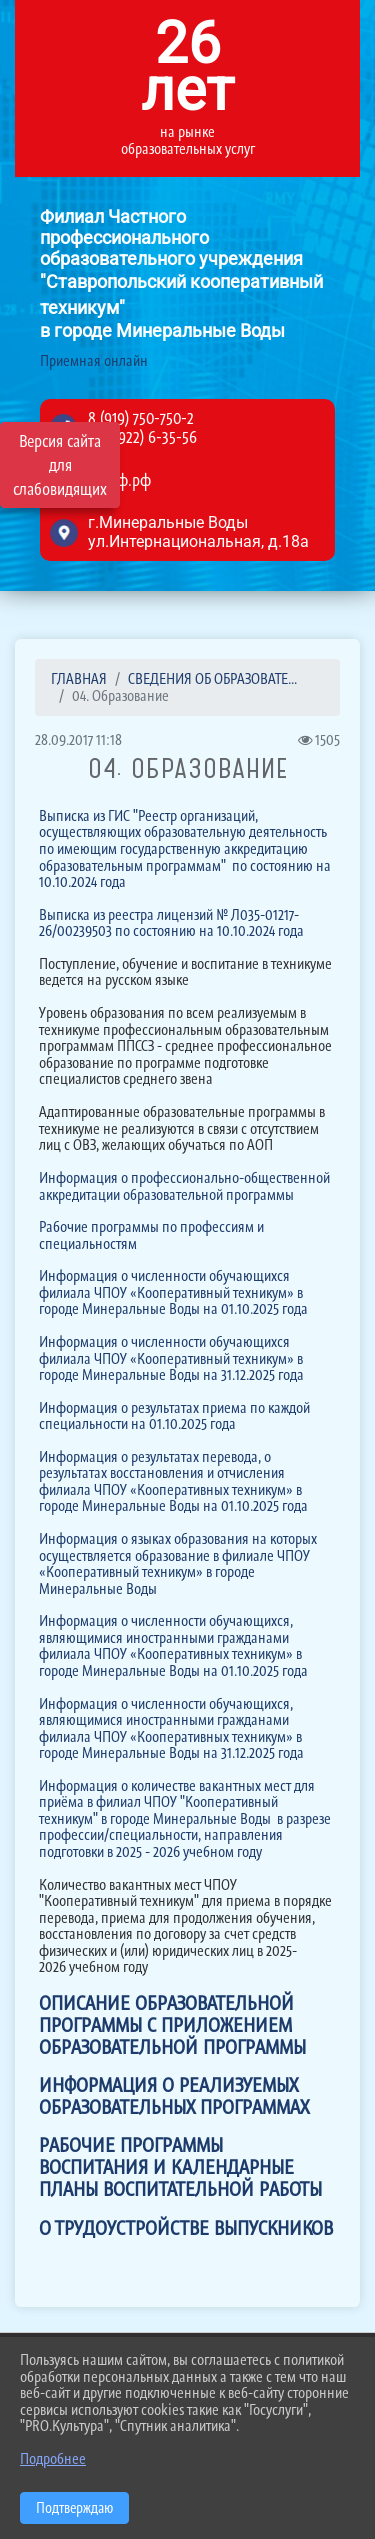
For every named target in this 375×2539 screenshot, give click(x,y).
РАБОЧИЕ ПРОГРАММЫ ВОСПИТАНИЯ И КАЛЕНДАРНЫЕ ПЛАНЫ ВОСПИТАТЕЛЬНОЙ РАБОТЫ (180, 2167)
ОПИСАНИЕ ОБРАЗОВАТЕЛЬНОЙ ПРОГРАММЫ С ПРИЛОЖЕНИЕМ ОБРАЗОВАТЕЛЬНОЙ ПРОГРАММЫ (172, 2025)
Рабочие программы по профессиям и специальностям (151, 1235)
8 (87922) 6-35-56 (142, 437)
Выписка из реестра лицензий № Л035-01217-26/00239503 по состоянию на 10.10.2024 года (171, 923)
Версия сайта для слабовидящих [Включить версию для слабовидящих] (60, 465)
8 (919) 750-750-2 (141, 418)
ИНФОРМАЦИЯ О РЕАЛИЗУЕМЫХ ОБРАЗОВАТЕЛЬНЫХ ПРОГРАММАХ (174, 2096)
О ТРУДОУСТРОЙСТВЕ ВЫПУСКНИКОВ (186, 2228)
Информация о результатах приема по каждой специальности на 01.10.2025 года (174, 1416)
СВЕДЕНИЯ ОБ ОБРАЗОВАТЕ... (212, 678)
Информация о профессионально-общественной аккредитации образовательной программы (184, 1186)
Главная (79, 678)
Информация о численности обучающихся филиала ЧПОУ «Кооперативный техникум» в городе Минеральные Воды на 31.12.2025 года (171, 1358)
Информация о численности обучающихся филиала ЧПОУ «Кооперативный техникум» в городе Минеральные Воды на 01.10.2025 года (173, 1292)
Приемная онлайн (94, 361)
